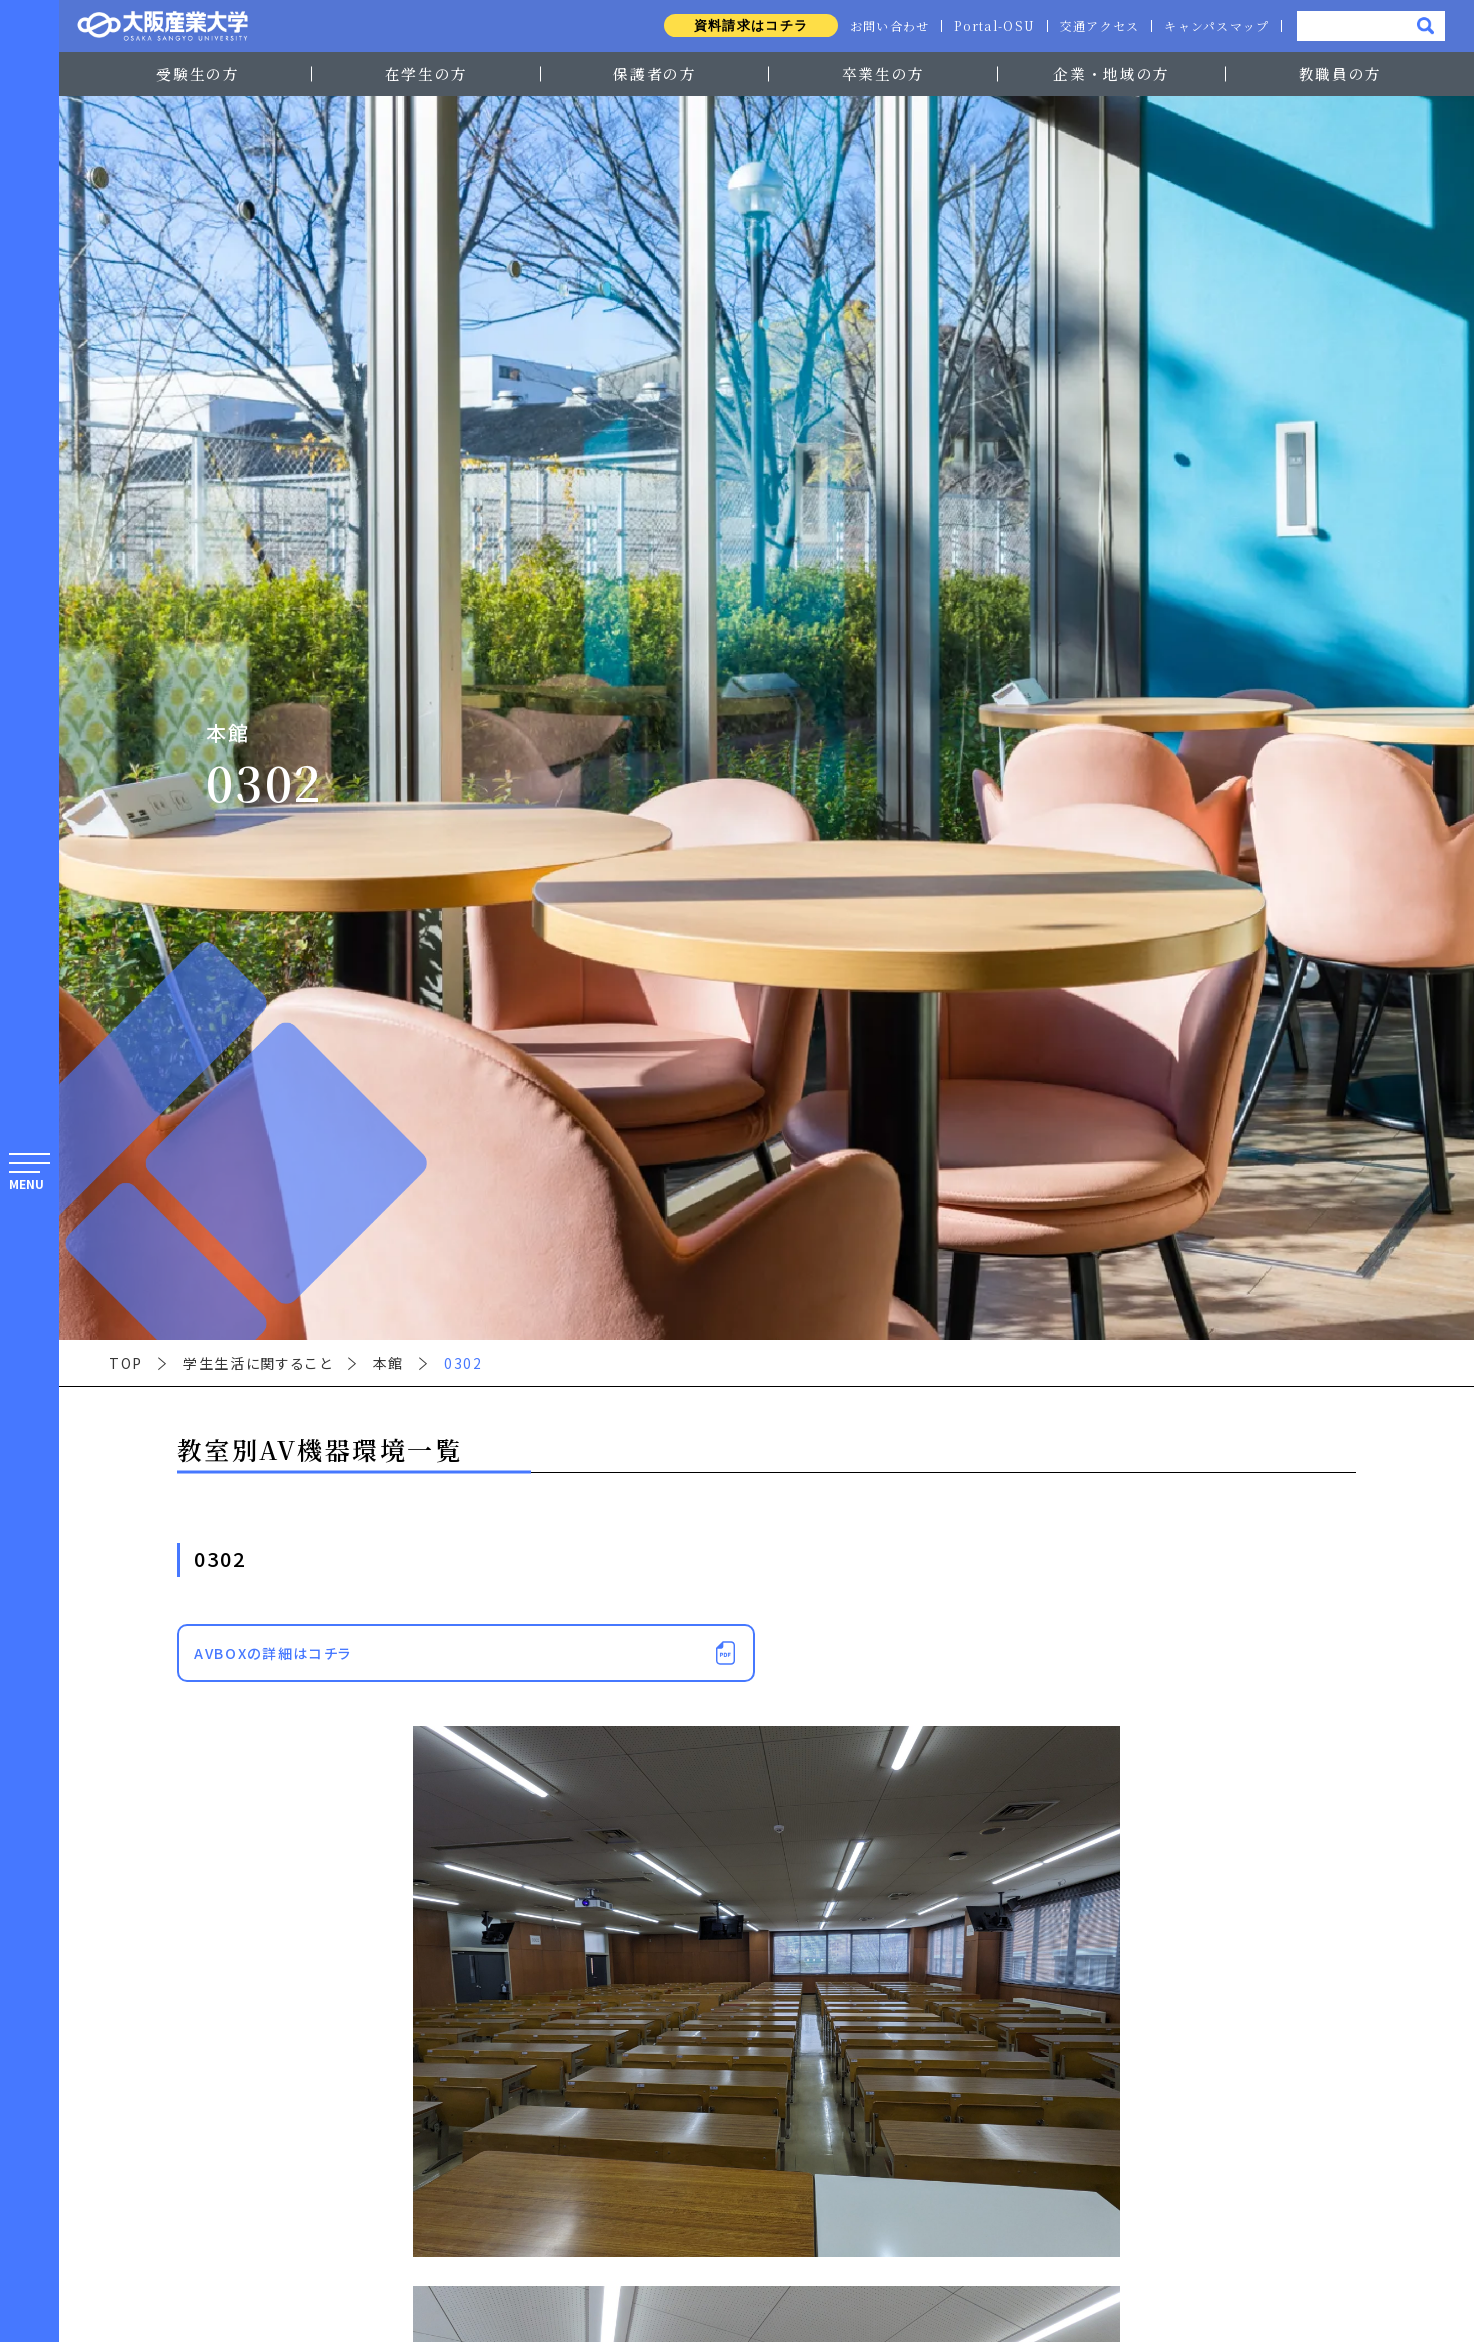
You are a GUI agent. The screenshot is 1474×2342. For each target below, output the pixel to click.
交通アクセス (1096, 26)
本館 (388, 1363)
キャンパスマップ (1215, 26)
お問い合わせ (880, 26)
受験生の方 (197, 73)
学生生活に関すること (258, 1363)
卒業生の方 (883, 73)
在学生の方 (426, 73)
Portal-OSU (987, 26)
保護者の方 (654, 73)
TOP (126, 1363)
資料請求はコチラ (738, 25)
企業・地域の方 (1111, 73)
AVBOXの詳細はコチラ (273, 1653)
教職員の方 (1340, 73)
